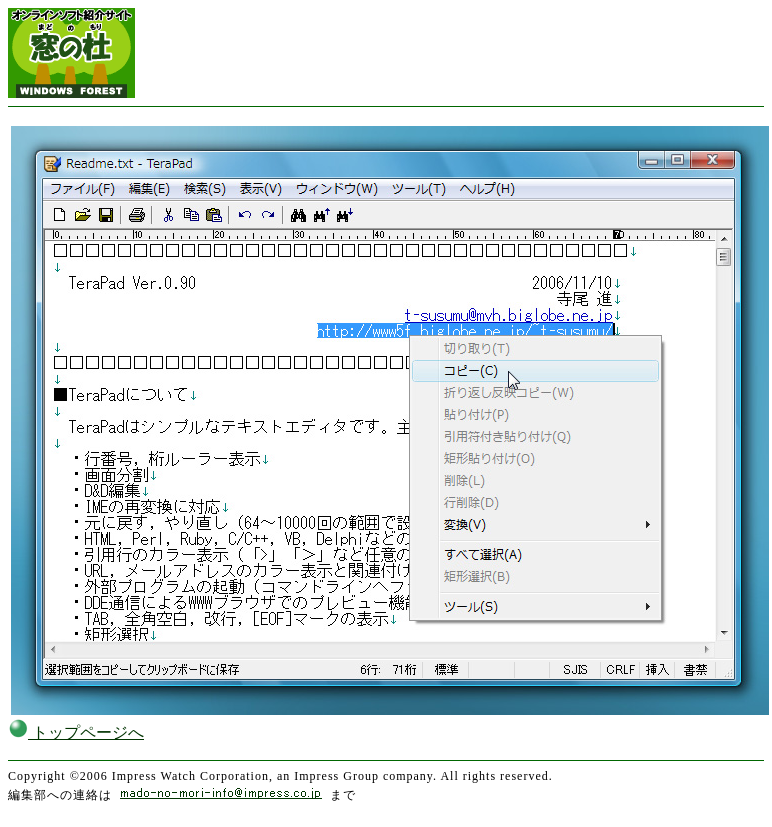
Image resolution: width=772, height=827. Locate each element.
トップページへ (76, 732)
